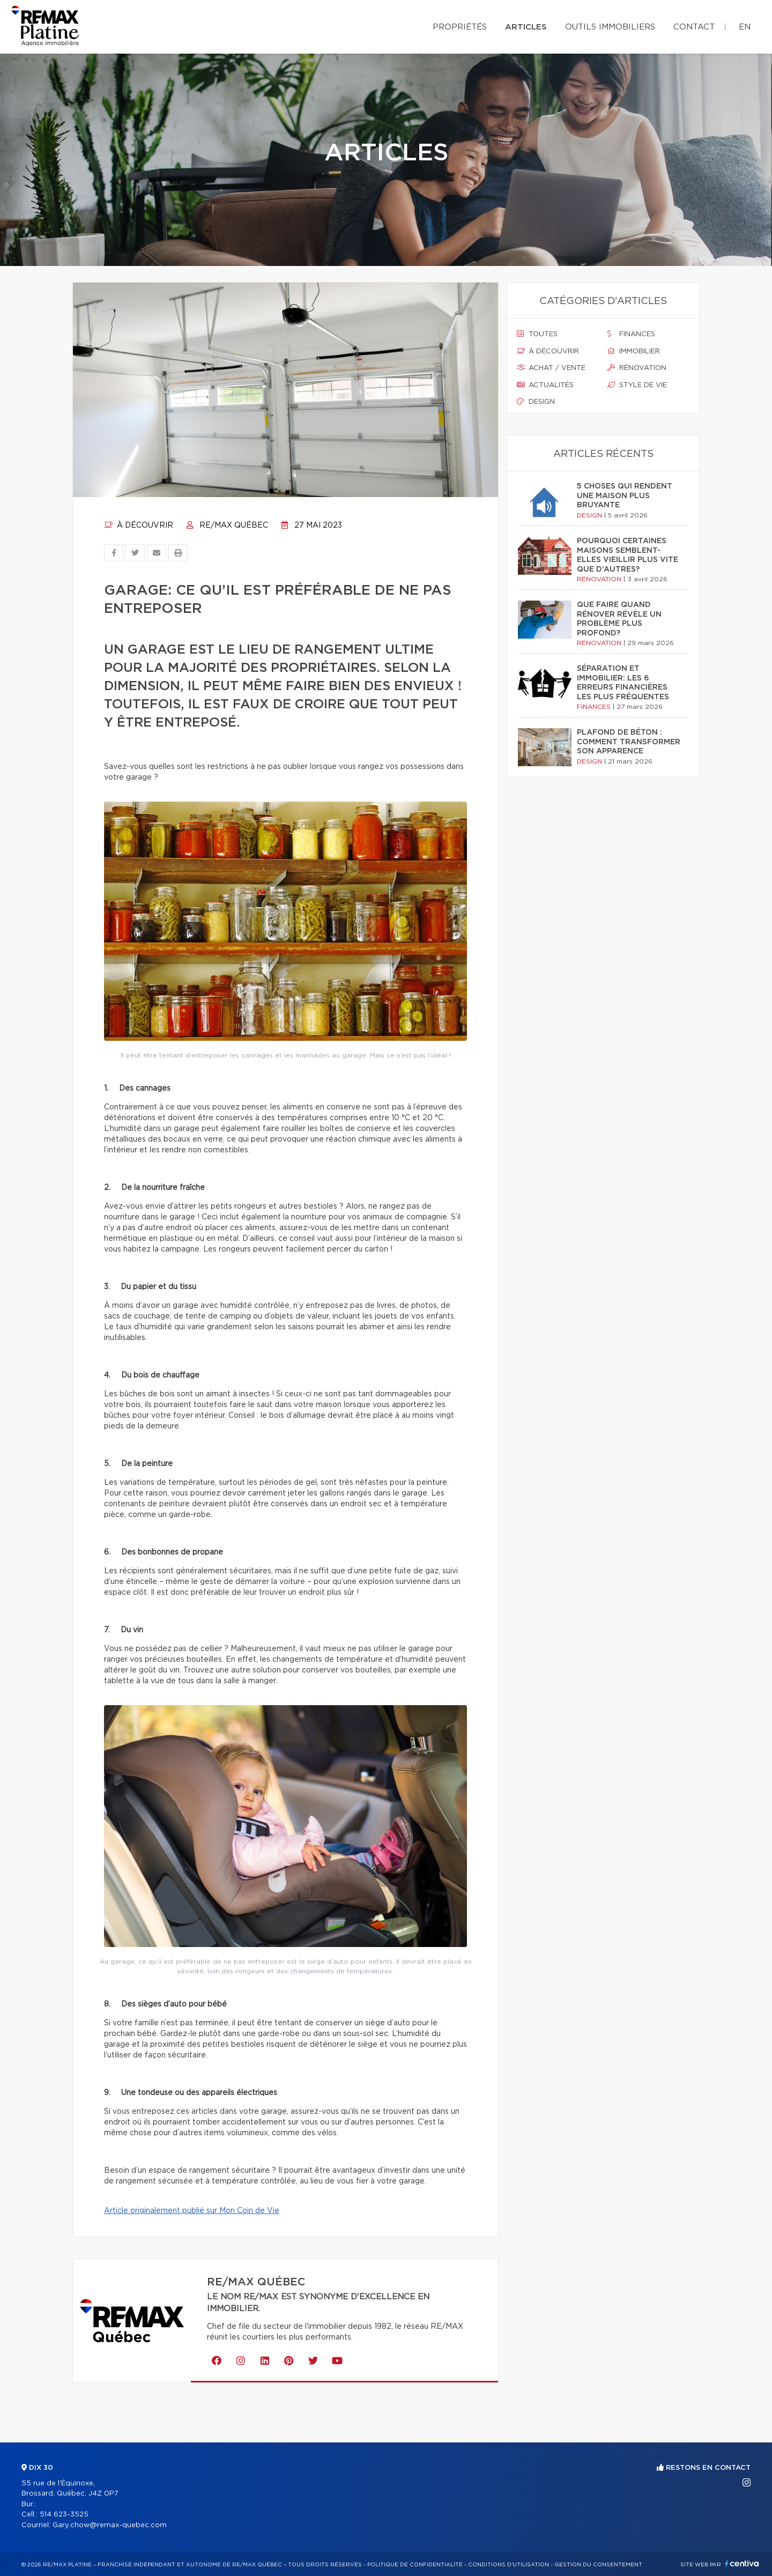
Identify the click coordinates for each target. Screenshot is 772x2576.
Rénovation (636, 368)
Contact (694, 27)
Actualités (545, 385)
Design (536, 401)
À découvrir (138, 525)
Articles (526, 27)
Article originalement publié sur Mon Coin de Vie (191, 2211)
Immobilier (633, 351)
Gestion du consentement (598, 2564)
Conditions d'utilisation (508, 2564)
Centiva (742, 2563)
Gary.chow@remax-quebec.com (110, 2525)
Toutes (537, 334)
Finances (631, 334)
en (745, 27)
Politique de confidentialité (415, 2564)
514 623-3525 (64, 2514)
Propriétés (460, 27)
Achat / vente (551, 368)
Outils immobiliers (610, 27)
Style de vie (637, 385)
